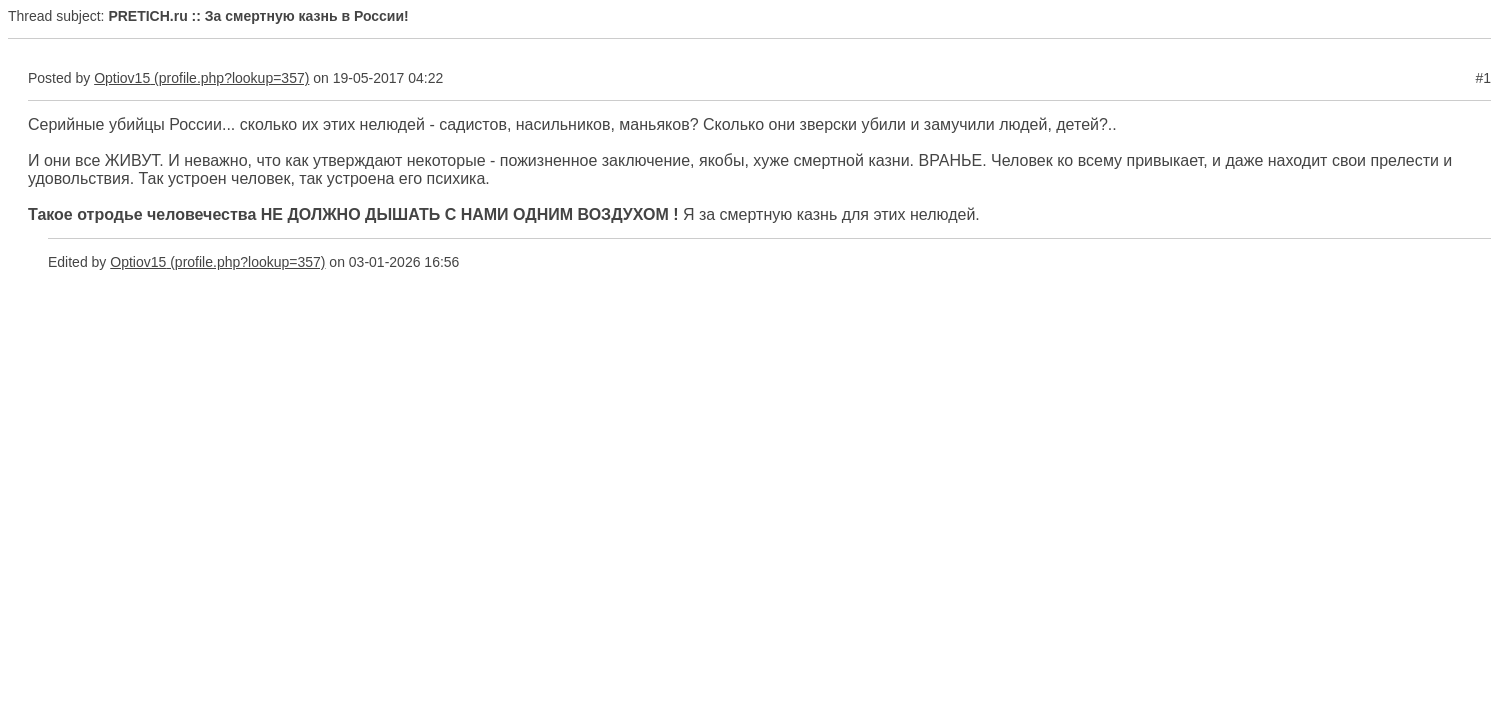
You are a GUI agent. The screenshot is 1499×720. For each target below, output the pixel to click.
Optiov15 (122, 78)
